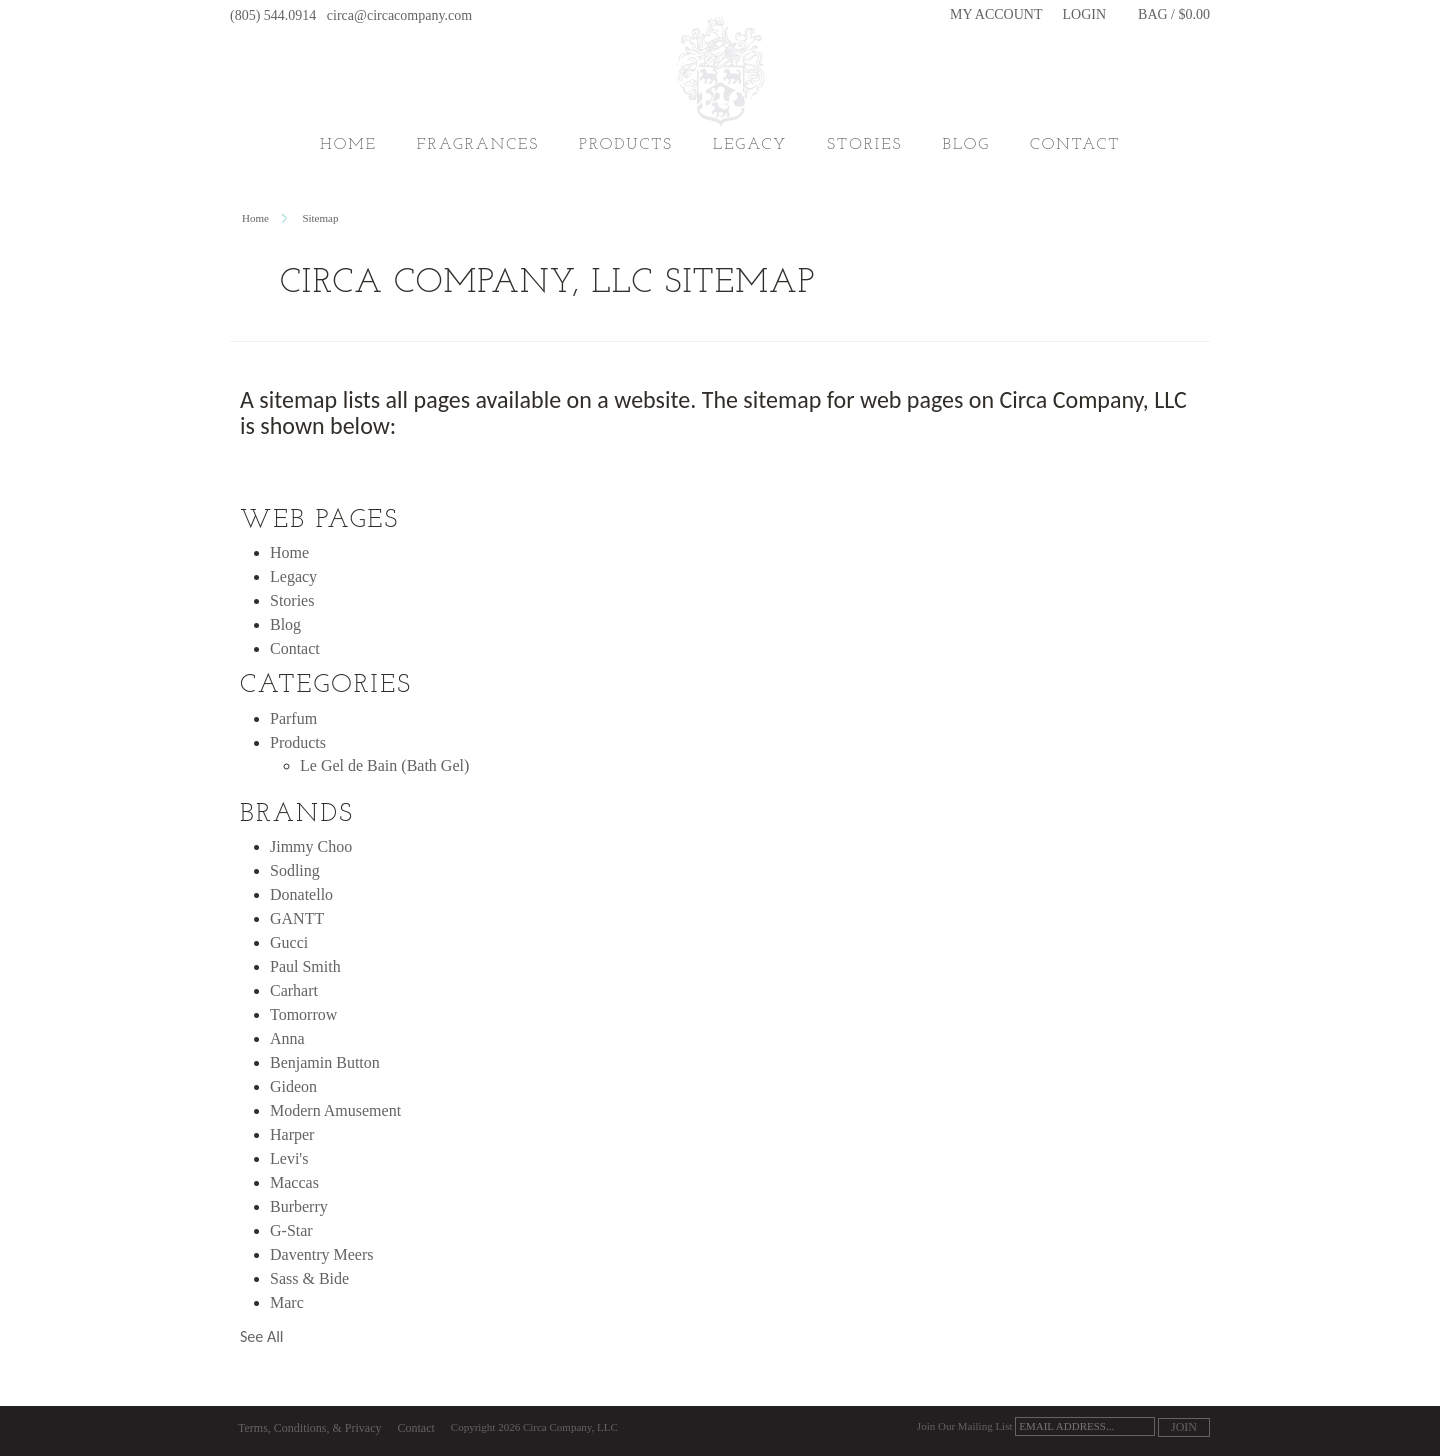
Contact (415, 1428)
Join (1184, 1427)
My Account (996, 15)
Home (348, 145)
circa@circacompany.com (399, 15)
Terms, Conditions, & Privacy (309, 1428)
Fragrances (478, 145)
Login (1085, 15)
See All (262, 1336)
